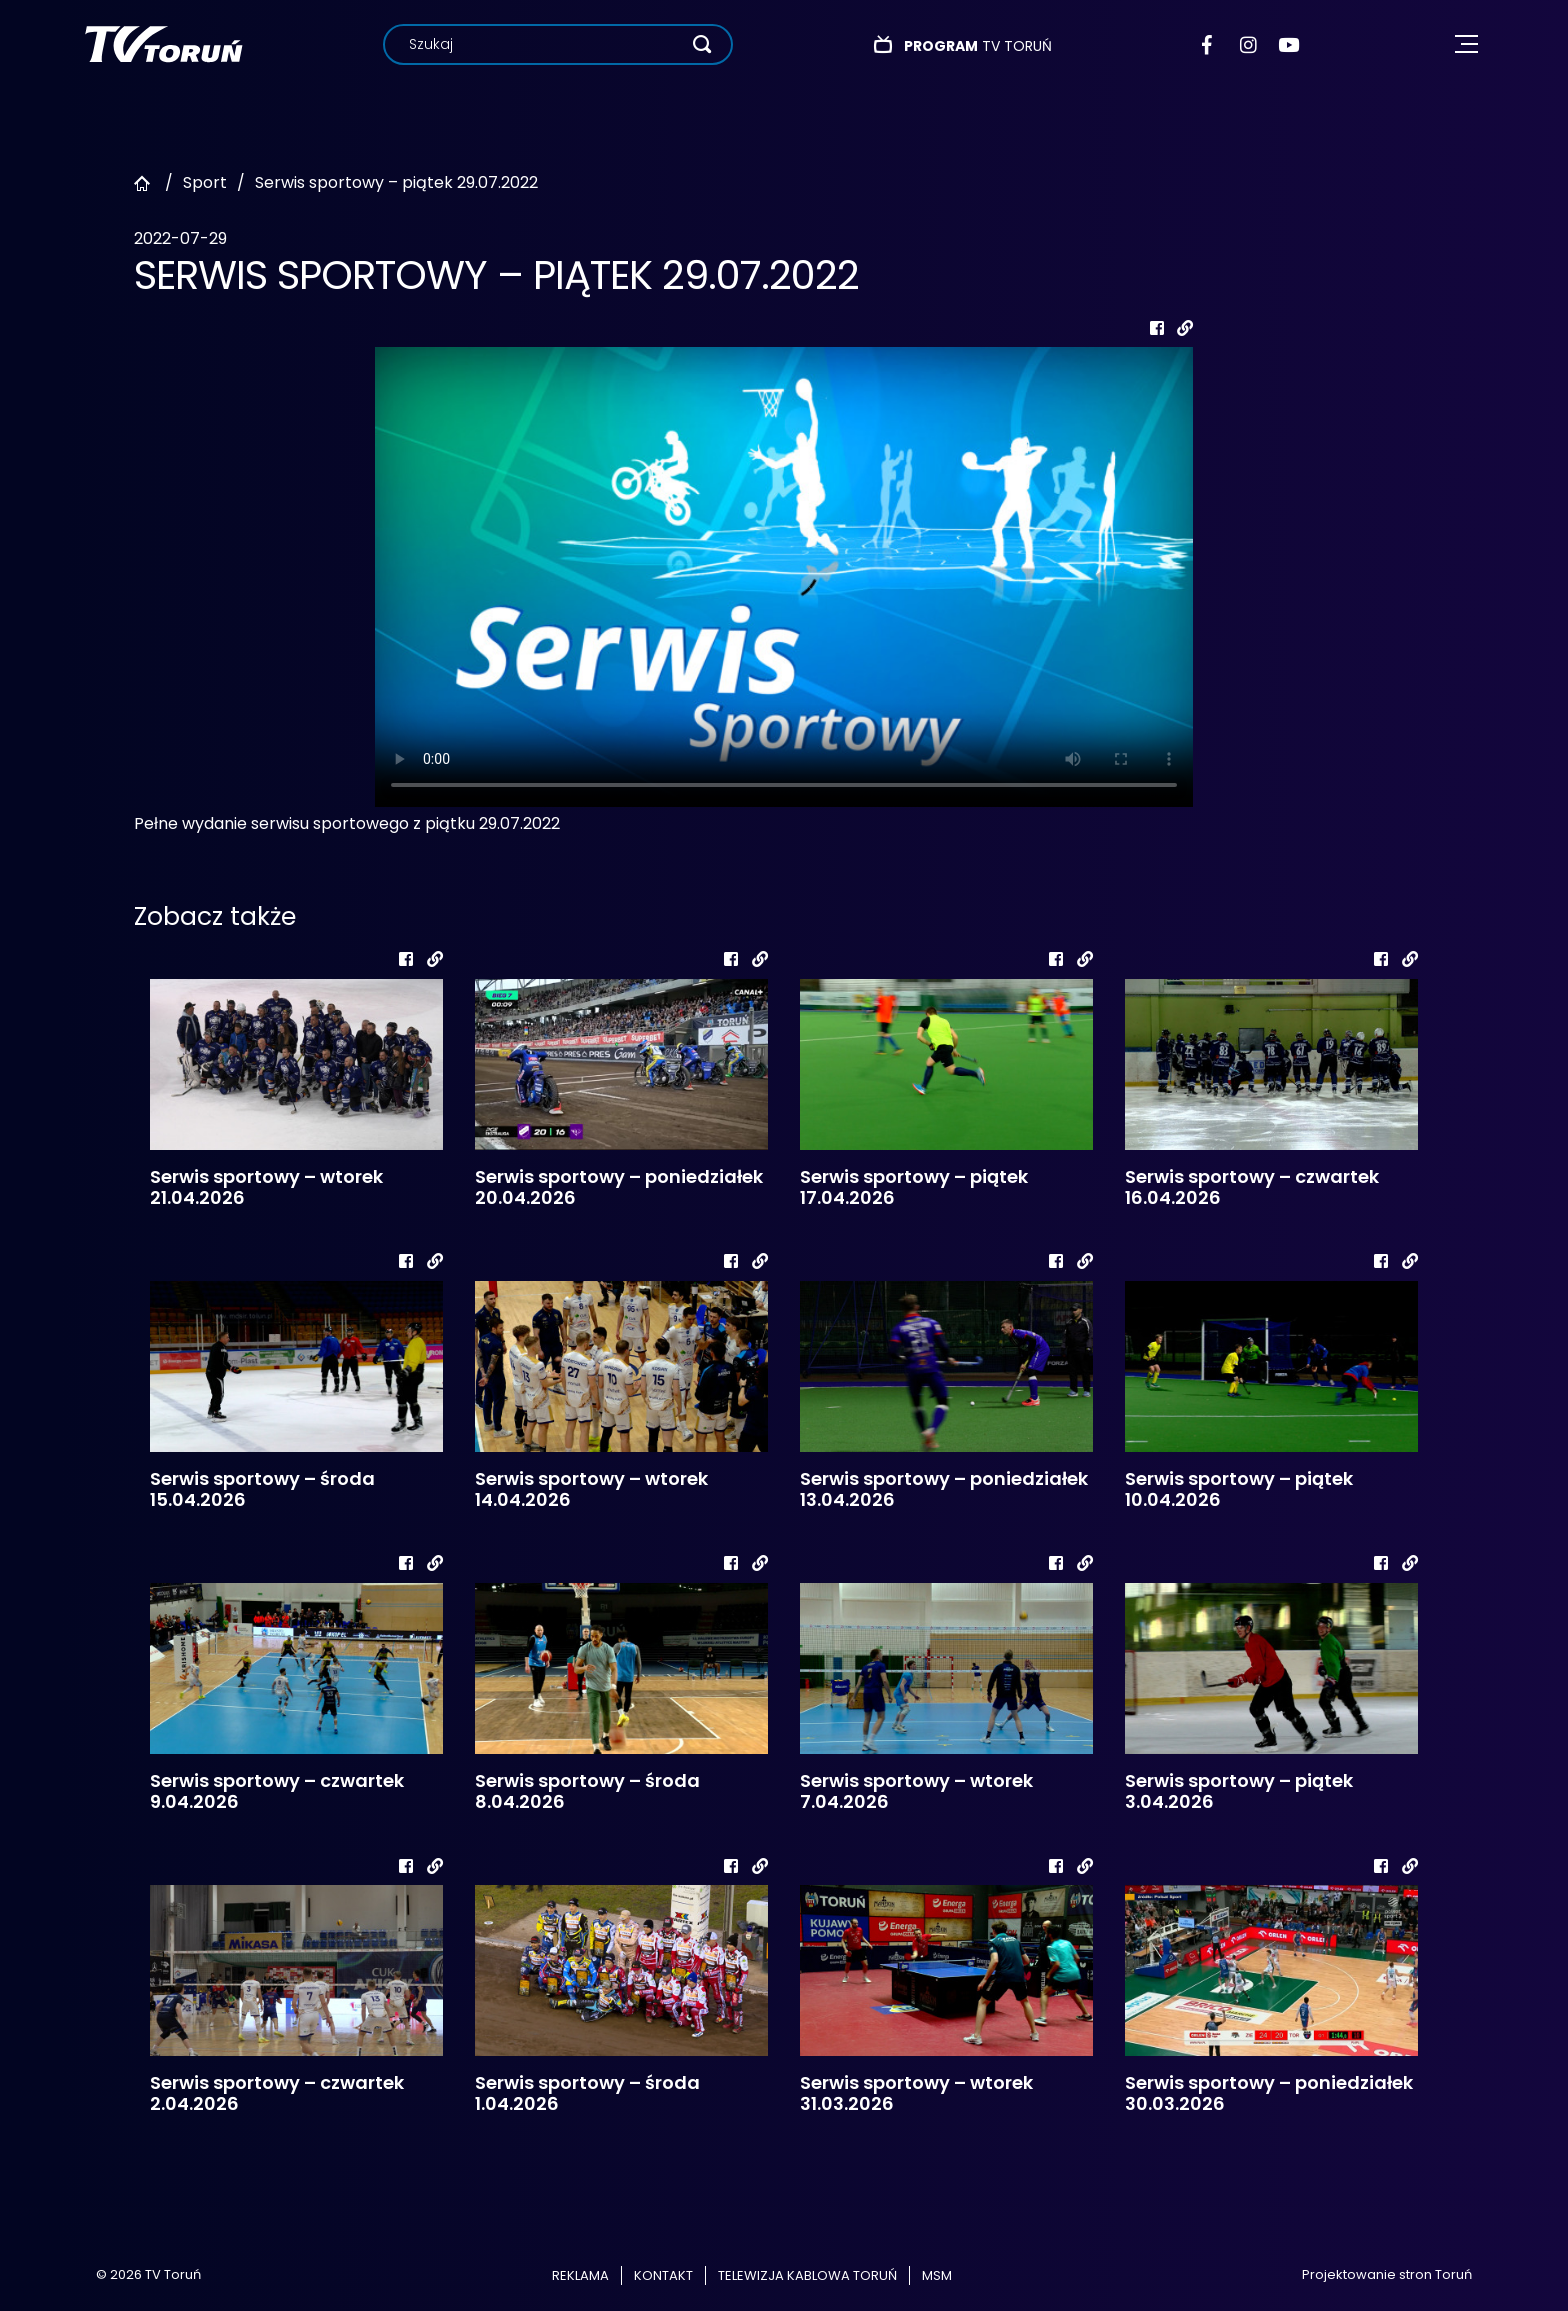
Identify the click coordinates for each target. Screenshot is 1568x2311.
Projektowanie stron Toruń (1387, 2274)
